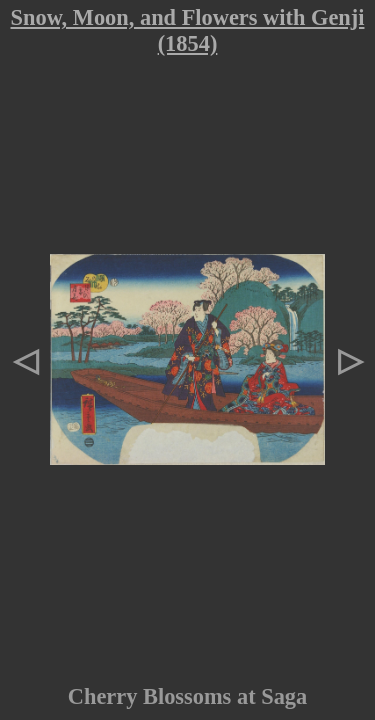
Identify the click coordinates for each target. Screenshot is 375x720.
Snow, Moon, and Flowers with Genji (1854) (188, 30)
